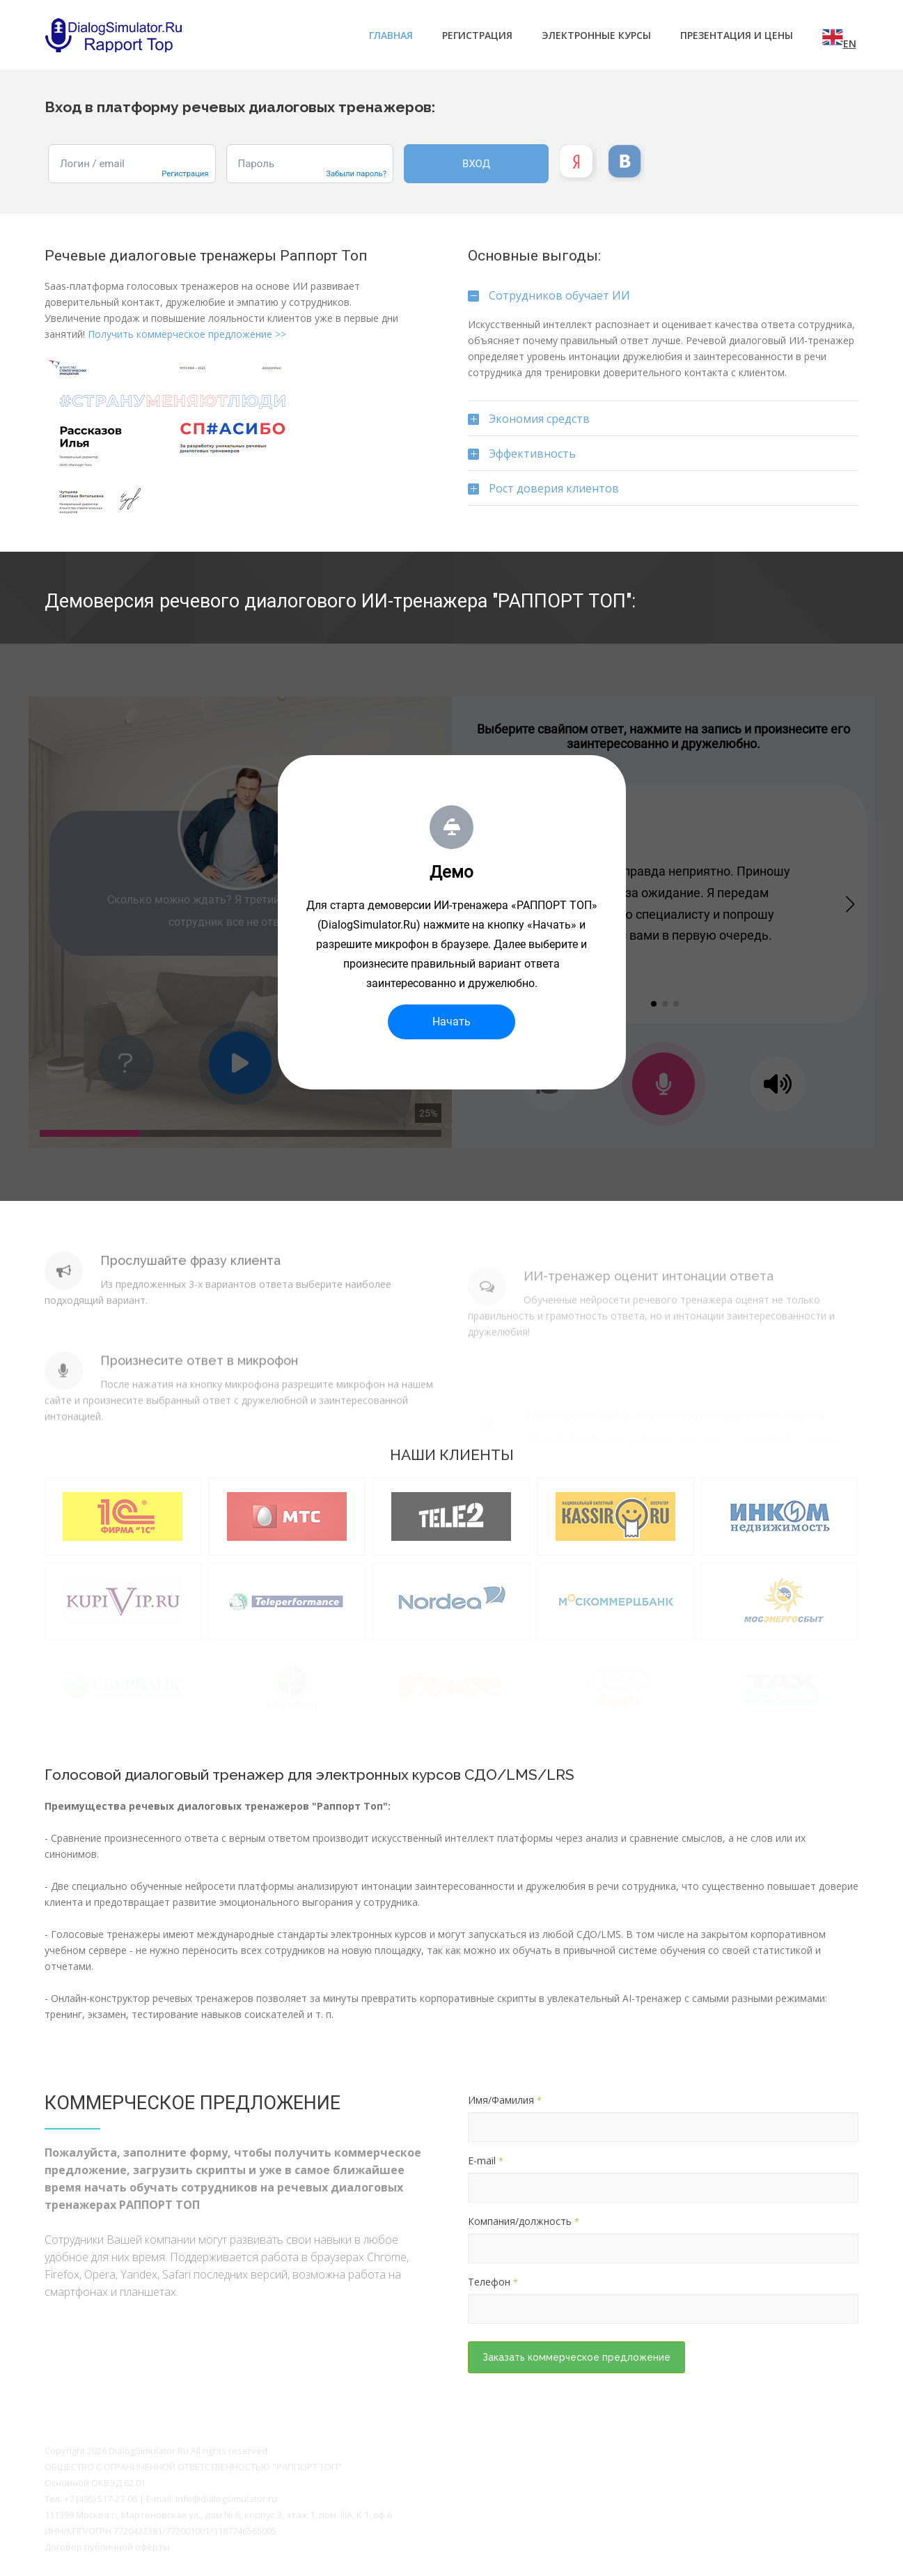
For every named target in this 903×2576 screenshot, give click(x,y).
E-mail (485, 2160)
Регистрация (477, 35)
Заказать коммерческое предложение (576, 2357)
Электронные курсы (596, 35)
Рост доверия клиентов (543, 493)
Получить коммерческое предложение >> (187, 334)
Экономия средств (529, 423)
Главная (391, 35)
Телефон (493, 2281)
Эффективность (522, 458)
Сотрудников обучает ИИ (549, 300)
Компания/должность (523, 2221)
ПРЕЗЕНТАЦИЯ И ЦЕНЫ (736, 35)
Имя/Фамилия (505, 2099)
